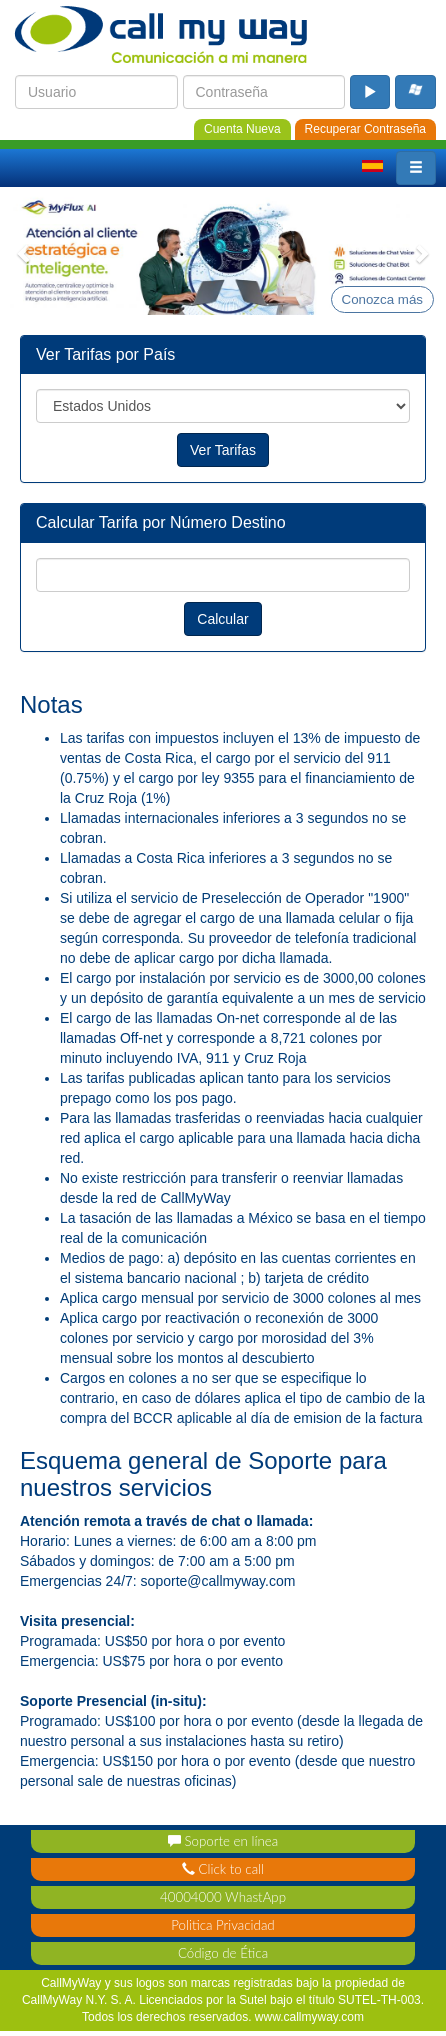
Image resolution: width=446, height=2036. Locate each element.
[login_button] (370, 92)
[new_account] (242, 128)
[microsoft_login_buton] (415, 92)
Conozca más (383, 299)
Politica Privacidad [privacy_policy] (222, 1925)
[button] (416, 168)
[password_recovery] (365, 128)
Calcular (222, 619)
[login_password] (264, 92)
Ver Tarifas (223, 450)
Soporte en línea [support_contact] (223, 1841)
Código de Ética (223, 1953)
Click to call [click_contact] (223, 1869)
